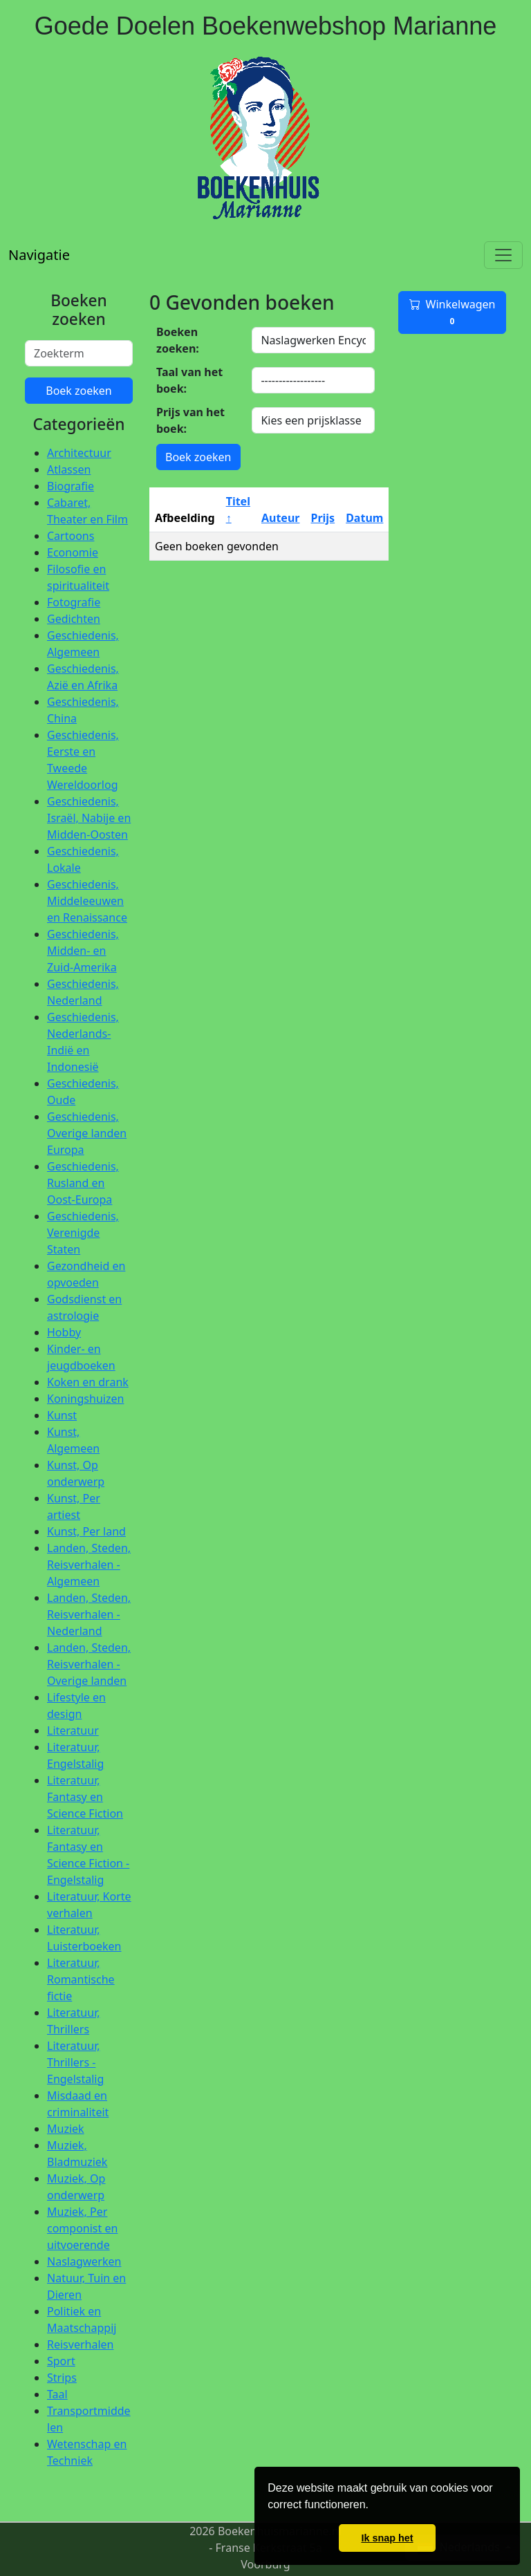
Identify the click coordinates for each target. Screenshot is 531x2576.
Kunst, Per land (86, 1531)
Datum (364, 517)
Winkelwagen (452, 312)
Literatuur (73, 1730)
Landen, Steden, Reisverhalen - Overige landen (89, 1664)
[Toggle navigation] (503, 255)
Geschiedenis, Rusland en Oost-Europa (83, 1183)
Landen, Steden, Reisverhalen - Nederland (89, 1614)
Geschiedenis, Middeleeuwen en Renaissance (87, 901)
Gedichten (73, 618)
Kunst (62, 1415)
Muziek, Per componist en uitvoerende (82, 2228)
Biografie (70, 486)
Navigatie (39, 254)
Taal (57, 2394)
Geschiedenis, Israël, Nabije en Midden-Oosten (89, 818)
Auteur (280, 517)
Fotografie (73, 602)
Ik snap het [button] (387, 2538)
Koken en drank (88, 1382)
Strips (62, 2377)
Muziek (65, 2128)
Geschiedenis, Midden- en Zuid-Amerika (83, 950)
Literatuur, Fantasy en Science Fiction (85, 1797)
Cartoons (70, 535)
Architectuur (79, 452)
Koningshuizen (85, 1398)
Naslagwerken (84, 2261)
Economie (72, 552)
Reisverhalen (80, 2344)
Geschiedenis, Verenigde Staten (83, 1232)
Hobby (64, 1332)
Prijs (322, 517)
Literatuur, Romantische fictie (81, 1979)
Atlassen (69, 469)
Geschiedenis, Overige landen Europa (87, 1133)
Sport (61, 2361)
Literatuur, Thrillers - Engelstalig (75, 2062)
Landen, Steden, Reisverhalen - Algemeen (89, 1564)
